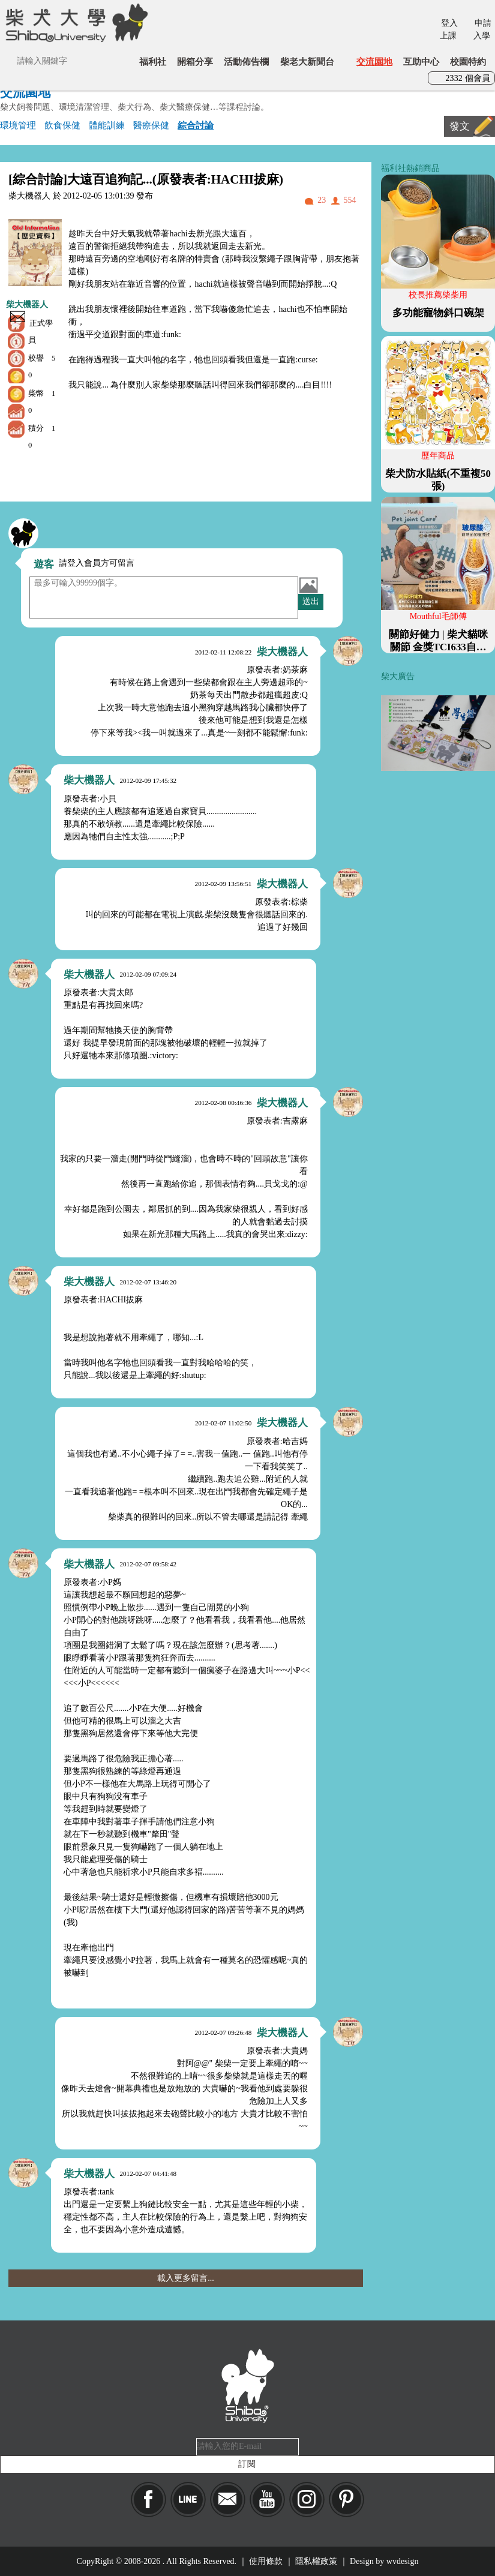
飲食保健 (62, 125)
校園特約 (468, 61)
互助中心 (421, 61)
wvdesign (402, 2561)
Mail (227, 2499)
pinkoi (346, 2499)
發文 (459, 126)
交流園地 (374, 61)
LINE (188, 2499)
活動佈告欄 (246, 61)
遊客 (44, 564)
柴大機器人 (27, 304)
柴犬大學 (74, 22)
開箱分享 (195, 61)
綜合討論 (196, 125)
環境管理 (18, 125)
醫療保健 (151, 125)
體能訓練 (107, 125)
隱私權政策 (316, 2561)
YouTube (267, 2499)
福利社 (152, 61)
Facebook (148, 2499)
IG (306, 2499)
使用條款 (266, 2561)
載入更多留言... (185, 2278)
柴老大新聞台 (307, 61)
